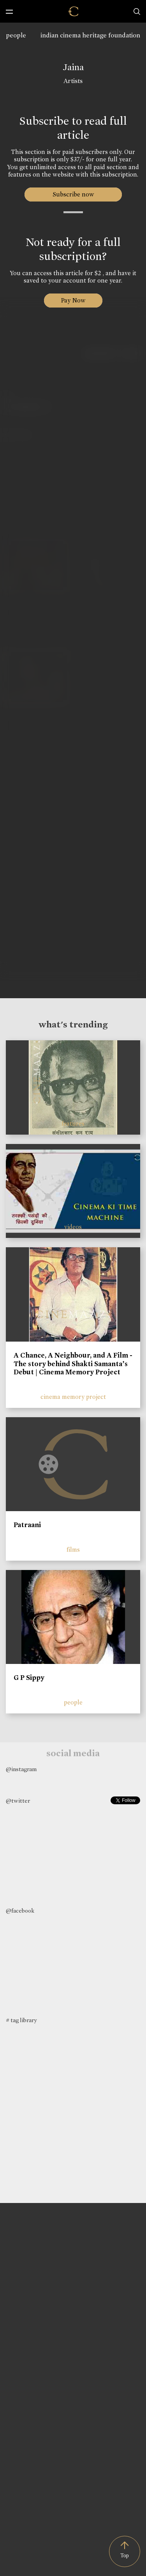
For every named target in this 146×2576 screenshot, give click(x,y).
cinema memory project (73, 1396)
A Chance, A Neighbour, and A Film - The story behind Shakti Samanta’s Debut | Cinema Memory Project (73, 1363)
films (73, 1549)
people (16, 35)
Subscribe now (73, 194)
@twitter (18, 1800)
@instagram (21, 1769)
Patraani (27, 1524)
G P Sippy (29, 1677)
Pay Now (73, 300)
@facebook (20, 1910)
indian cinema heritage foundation (90, 35)
